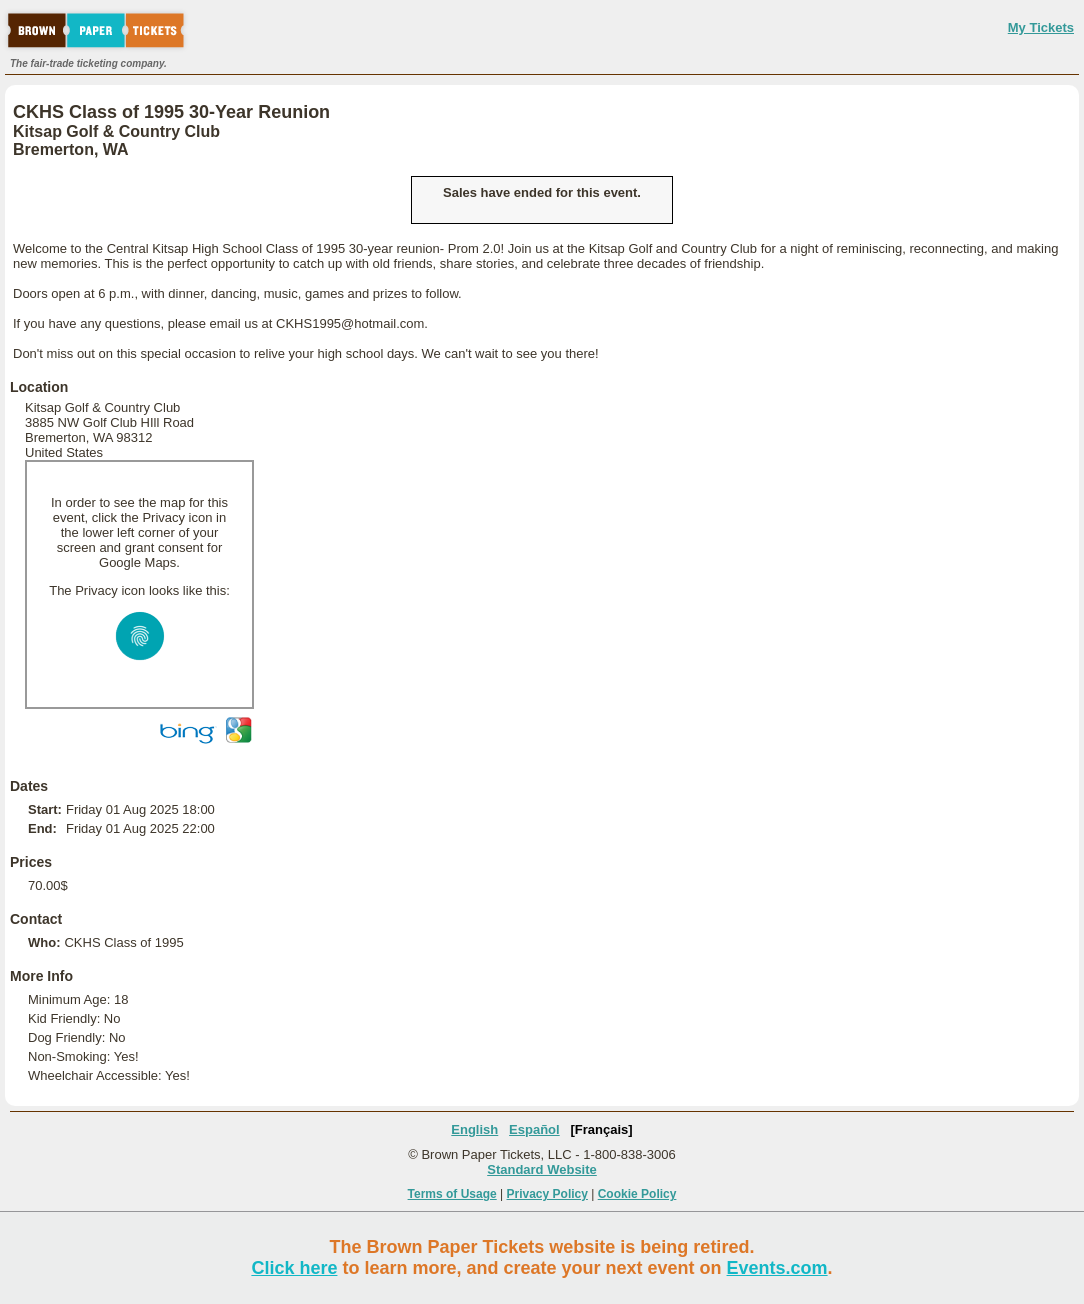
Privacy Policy (547, 1194)
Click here (294, 1268)
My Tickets (1041, 27)
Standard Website (542, 1169)
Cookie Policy (637, 1194)
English (474, 1129)
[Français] (602, 1129)
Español (534, 1129)
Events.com (777, 1268)
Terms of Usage (452, 1194)
